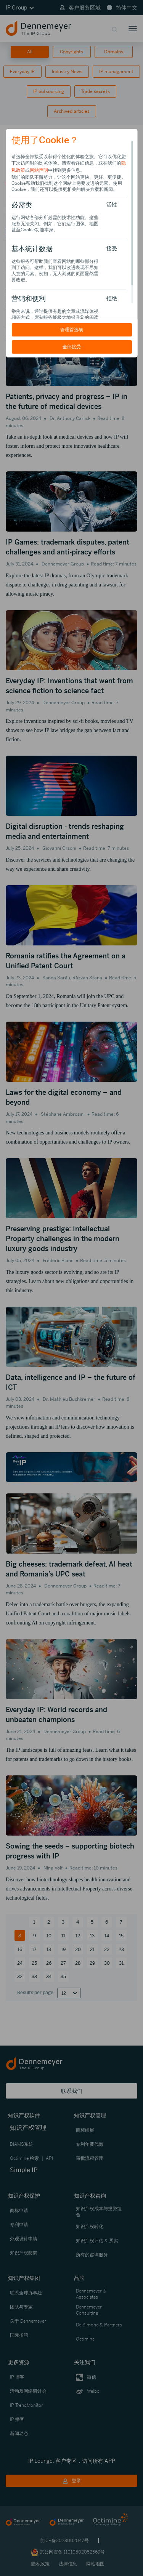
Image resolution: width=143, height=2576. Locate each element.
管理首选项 (71, 330)
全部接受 (72, 347)
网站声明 (39, 170)
